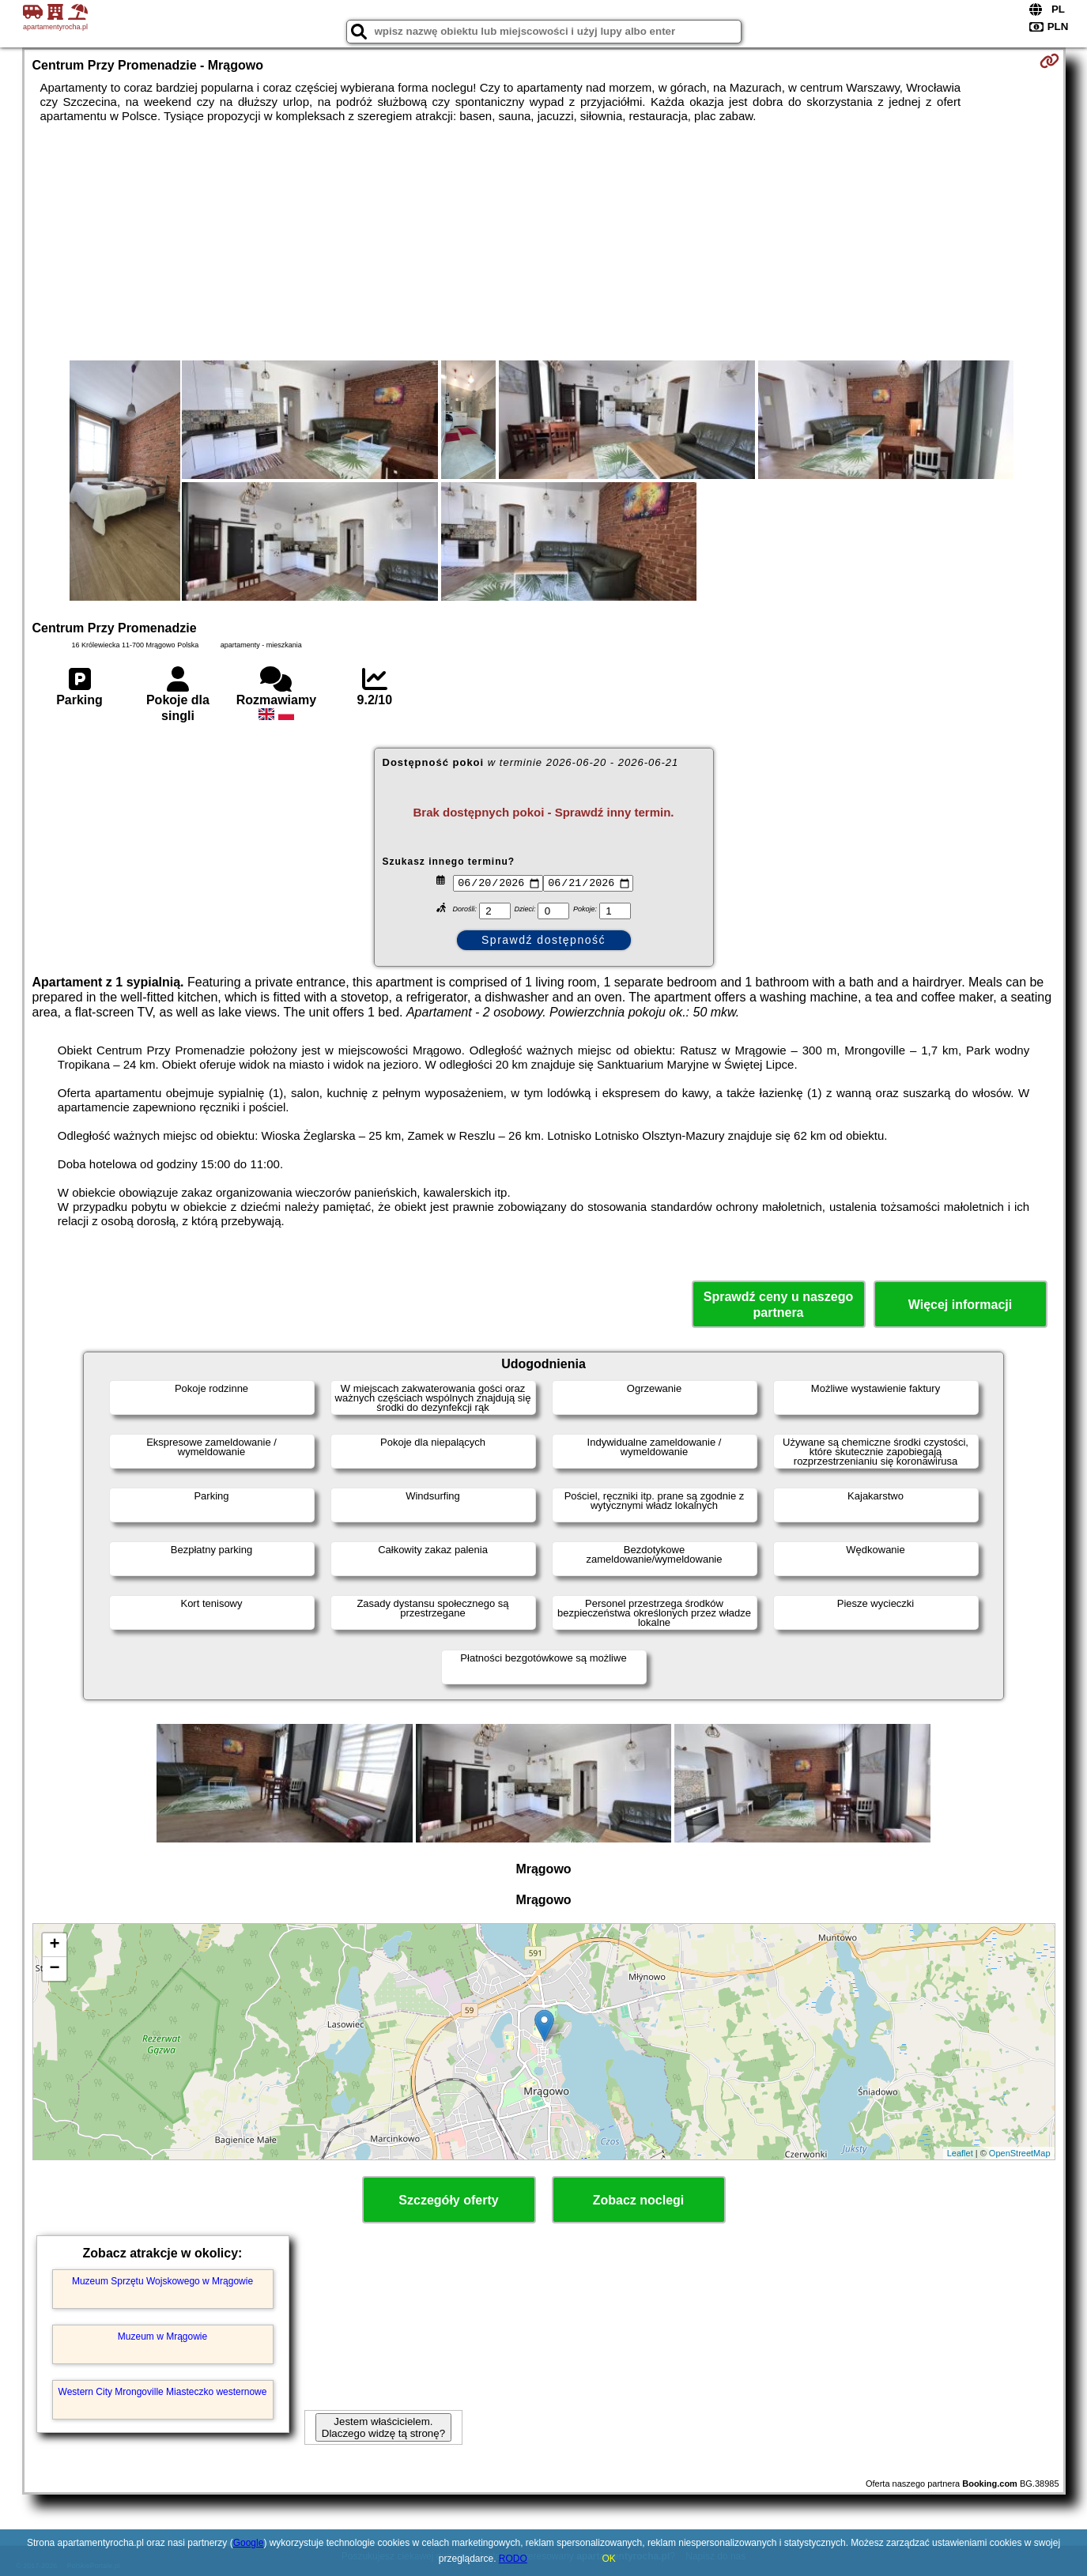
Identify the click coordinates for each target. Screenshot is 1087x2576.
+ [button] (54, 1945)
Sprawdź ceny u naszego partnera (778, 1304)
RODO (513, 2558)
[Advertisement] (544, 242)
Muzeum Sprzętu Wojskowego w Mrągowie (162, 2281)
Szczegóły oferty (448, 2200)
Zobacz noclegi (639, 2200)
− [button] (54, 1969)
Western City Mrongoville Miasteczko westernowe (163, 2391)
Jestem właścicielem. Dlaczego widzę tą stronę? (383, 2427)
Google (248, 2542)
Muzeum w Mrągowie (162, 2336)
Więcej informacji (960, 1304)
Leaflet (960, 2153)
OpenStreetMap (1020, 2153)
